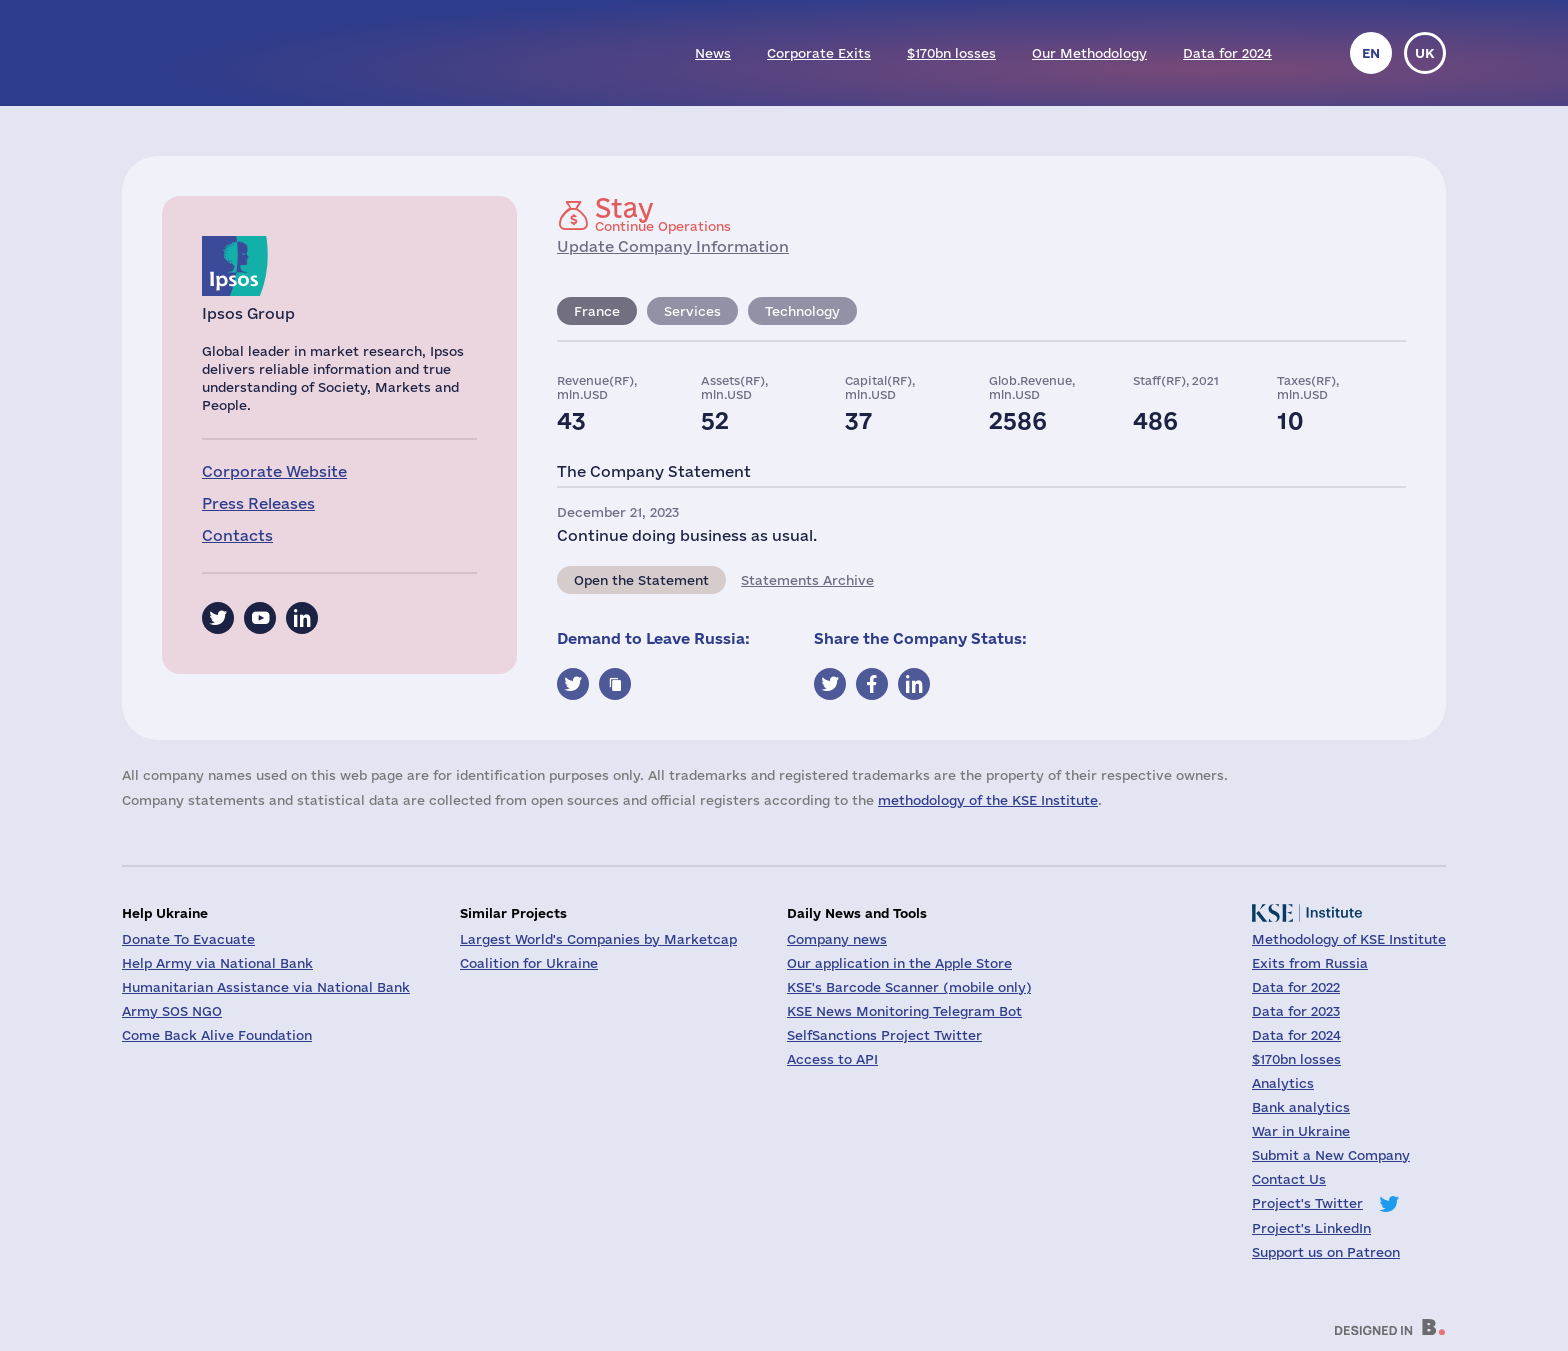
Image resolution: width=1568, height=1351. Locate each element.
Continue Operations (663, 214)
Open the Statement (641, 580)
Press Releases (258, 503)
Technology (802, 311)
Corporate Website (274, 471)
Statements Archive (807, 580)
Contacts (237, 535)
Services (692, 311)
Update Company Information (673, 246)
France (597, 311)
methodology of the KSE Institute (988, 800)
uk (1425, 53)
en (1371, 53)
